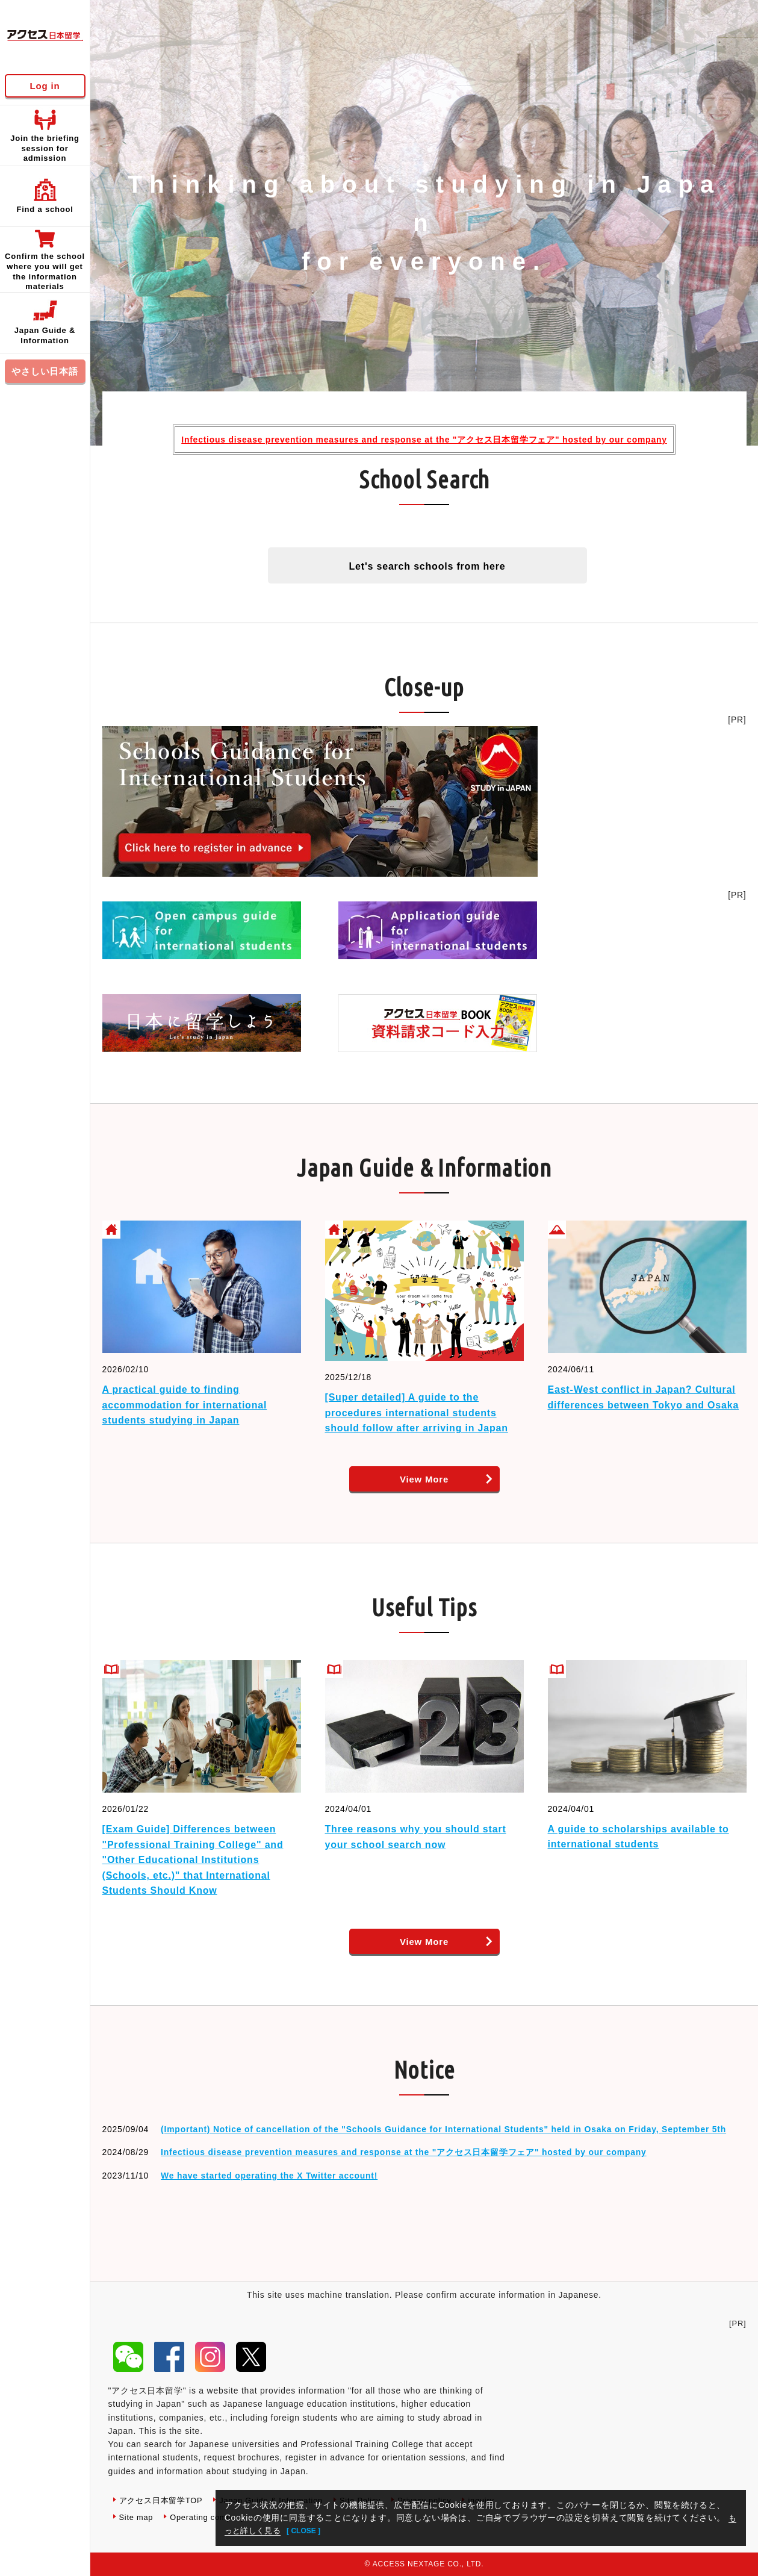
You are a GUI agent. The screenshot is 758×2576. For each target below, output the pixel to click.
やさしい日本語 (44, 371)
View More (424, 1479)
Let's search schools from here (427, 566)
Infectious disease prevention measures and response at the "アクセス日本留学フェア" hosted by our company (424, 439)
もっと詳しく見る (260, 2530)
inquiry (133, 2517)
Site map (182, 2517)
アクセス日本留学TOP (164, 2500)
